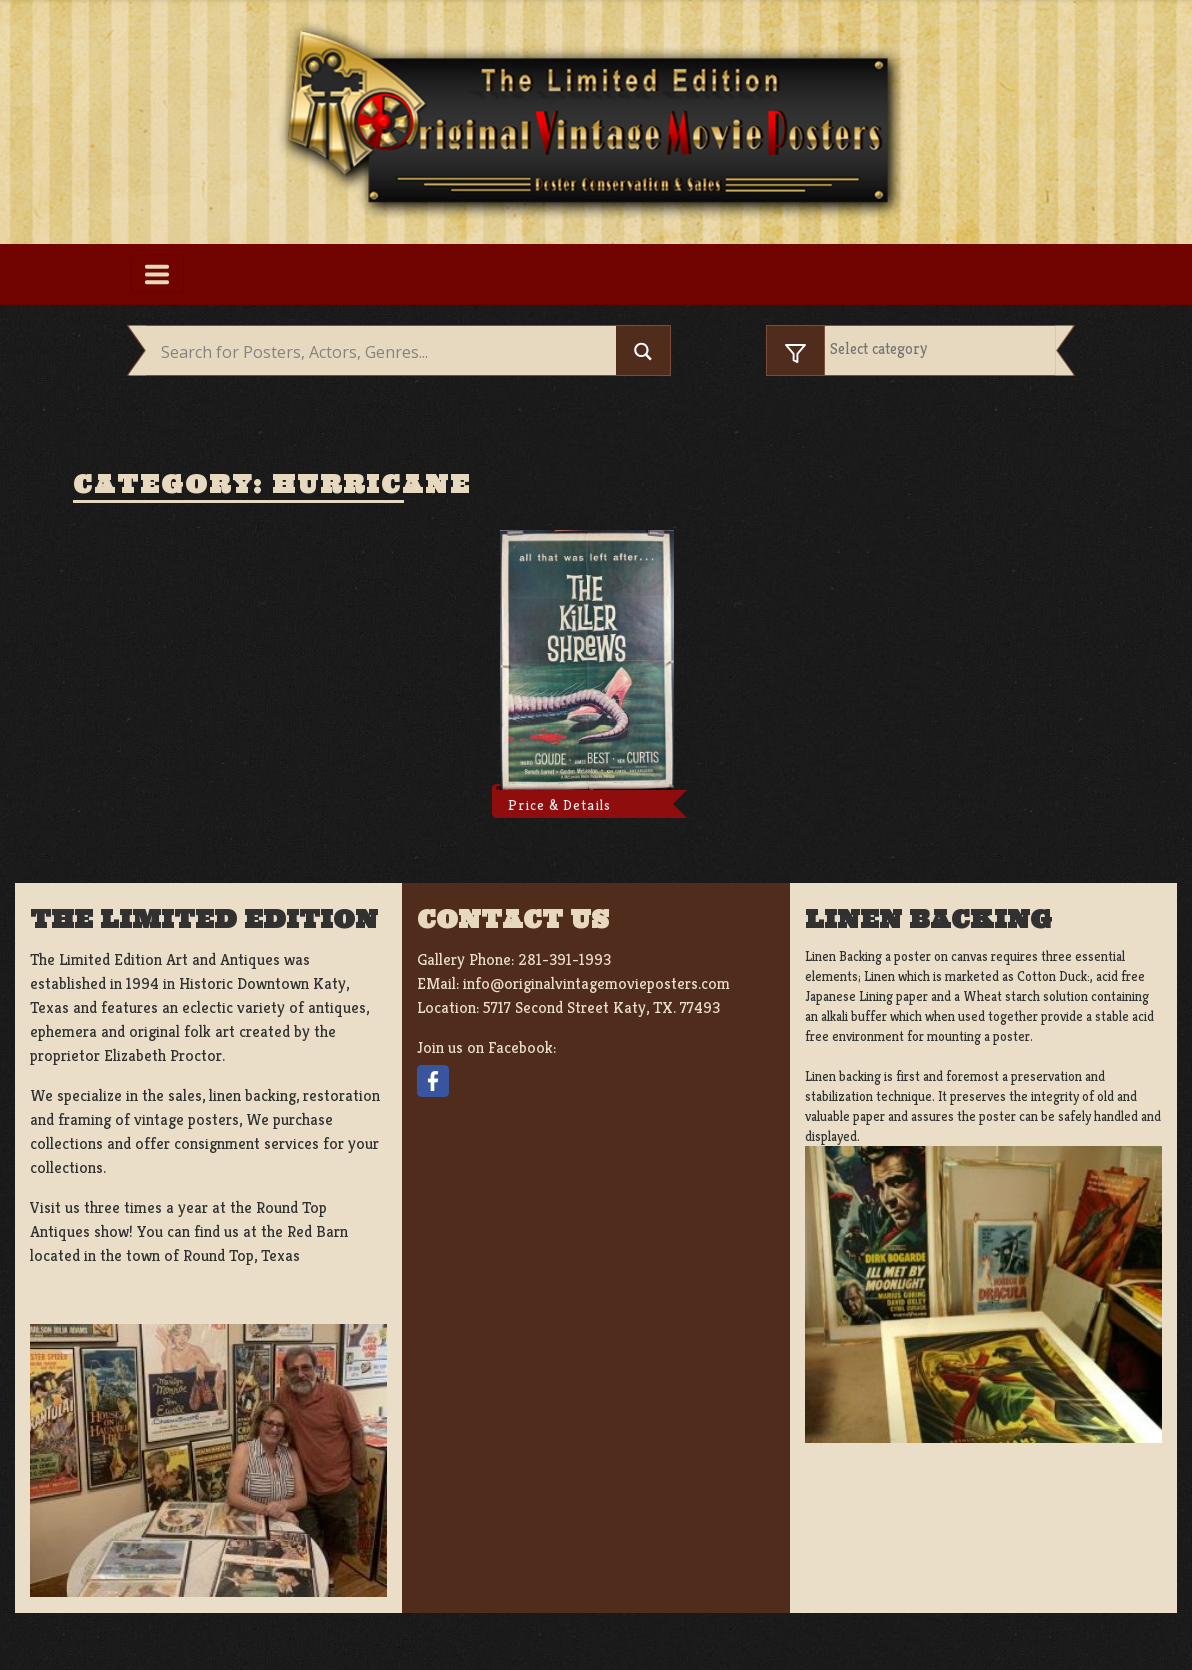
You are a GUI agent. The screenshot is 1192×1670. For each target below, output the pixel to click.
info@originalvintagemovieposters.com (596, 983)
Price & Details (559, 805)
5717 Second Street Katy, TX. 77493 (601, 1007)
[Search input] (386, 353)
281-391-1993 (564, 959)
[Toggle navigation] (157, 274)
